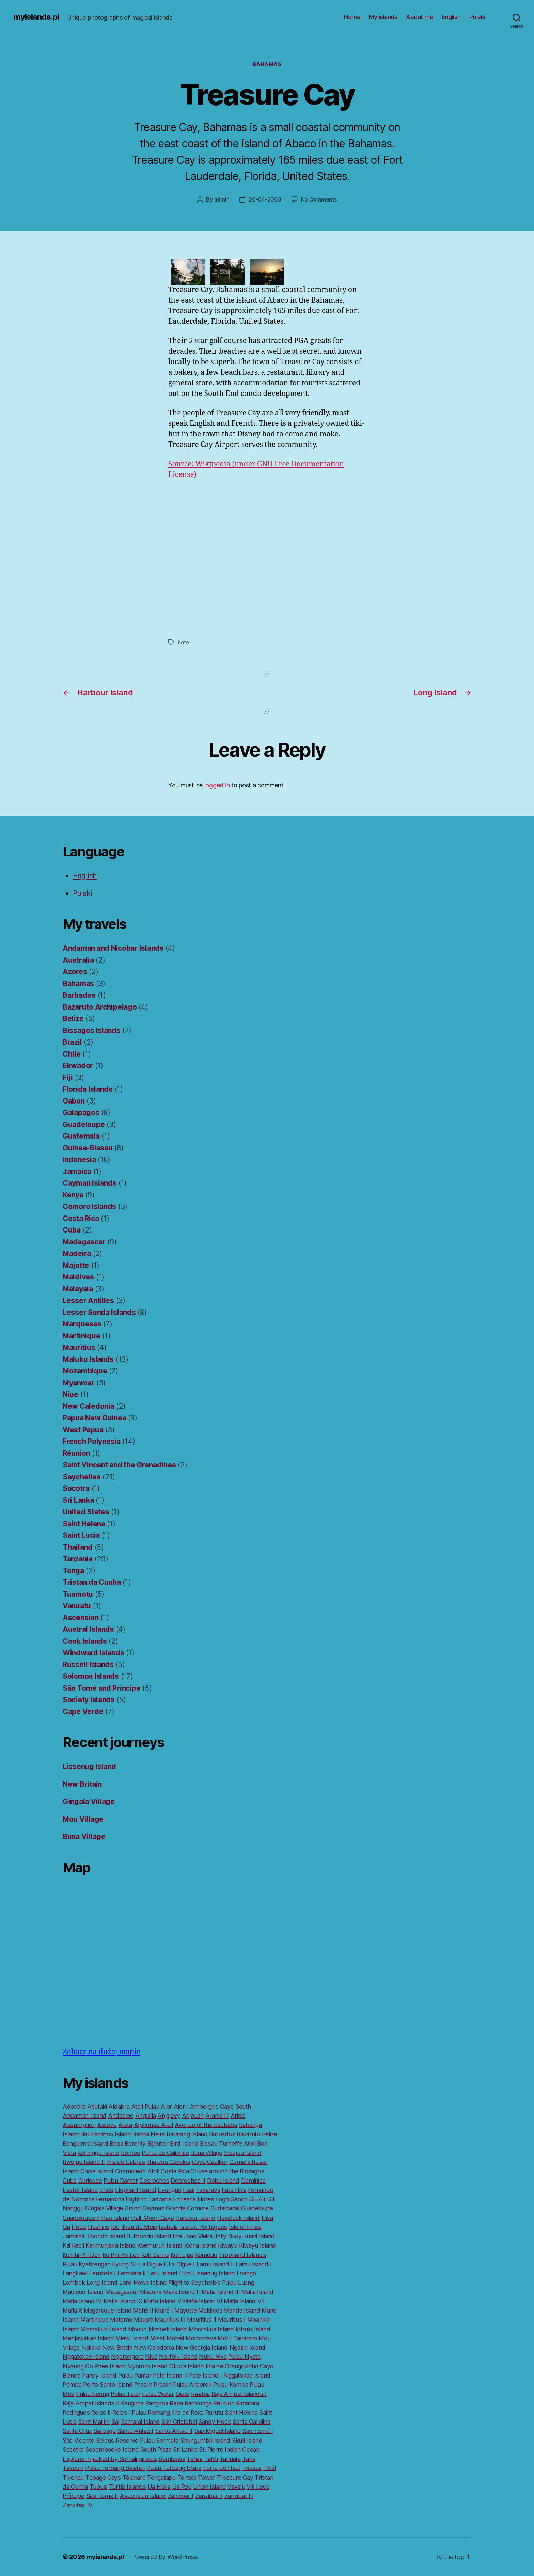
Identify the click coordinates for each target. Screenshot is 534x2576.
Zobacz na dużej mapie (101, 2052)
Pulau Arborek (192, 2384)
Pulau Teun (125, 2393)
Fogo (222, 2199)
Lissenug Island (89, 1766)
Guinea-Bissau (88, 1148)
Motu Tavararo (237, 2338)
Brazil (72, 1042)
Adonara (74, 2106)
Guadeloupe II (81, 2217)
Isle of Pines (245, 2227)
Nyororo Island (147, 2366)
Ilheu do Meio (139, 2227)
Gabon (74, 1101)
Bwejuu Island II (84, 2162)
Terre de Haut (222, 2468)
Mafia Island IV (82, 2301)
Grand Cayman (144, 2208)
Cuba (72, 1230)
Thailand (78, 1547)
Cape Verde (83, 1711)
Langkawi (75, 2273)
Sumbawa (171, 2458)
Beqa (116, 2143)
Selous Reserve (117, 2440)
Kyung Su (124, 2264)
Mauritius (79, 1347)
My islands (383, 16)
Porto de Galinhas (165, 2152)
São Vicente (78, 2440)
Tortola (187, 2477)
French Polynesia (92, 1441)
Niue (70, 1394)
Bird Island (184, 2143)
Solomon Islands (91, 1676)
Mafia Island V (162, 2301)
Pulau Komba (230, 2384)
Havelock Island (238, 2217)
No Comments (319, 199)
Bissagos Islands (92, 1030)
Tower (206, 2477)
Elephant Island (135, 2189)
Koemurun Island (160, 2245)
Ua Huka (159, 2486)
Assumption (79, 2124)
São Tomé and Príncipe (101, 1688)
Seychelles (81, 1476)
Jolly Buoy (227, 2236)
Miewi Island (131, 2338)
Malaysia (78, 1289)
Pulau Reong (92, 2393)
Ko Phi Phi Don (82, 2254)
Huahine (98, 2227)
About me (419, 16)
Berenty (135, 2143)
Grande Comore (187, 2208)
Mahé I (164, 2310)
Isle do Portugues (203, 2227)
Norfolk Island (178, 2356)
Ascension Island (143, 2495)
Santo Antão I (135, 2430)
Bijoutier (158, 2143)
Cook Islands (85, 1641)
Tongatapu (161, 2477)
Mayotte (185, 2310)
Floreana (184, 2199)
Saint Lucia (81, 1535)
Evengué (169, 2189)
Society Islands (89, 1699)
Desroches (154, 2180)
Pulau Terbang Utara (173, 2468)
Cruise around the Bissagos (227, 2171)
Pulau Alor (158, 2106)
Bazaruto (248, 2134)
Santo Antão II (173, 2430)
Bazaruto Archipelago (100, 1007)
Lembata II (131, 2273)
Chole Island (96, 2171)
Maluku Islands (88, 1359)
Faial (188, 2189)
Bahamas (267, 64)
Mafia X (72, 2310)
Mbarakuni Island (103, 2329)
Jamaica (77, 1171)
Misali (157, 2338)
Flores (206, 2199)
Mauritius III (170, 2319)
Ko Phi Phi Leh (121, 2254)
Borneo (130, 2152)
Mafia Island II (181, 2292)
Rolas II (101, 2412)
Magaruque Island (108, 2310)
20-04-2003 (265, 199)
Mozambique (85, 1371)
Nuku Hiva (213, 2356)
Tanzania (78, 1559)
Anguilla (145, 2115)
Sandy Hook (214, 2421)
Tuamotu (78, 1594)
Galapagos (81, 1112)
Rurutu (214, 2412)
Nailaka (90, 2347)
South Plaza (155, 2449)
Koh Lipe (182, 2254)
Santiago (104, 2430)
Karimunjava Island (110, 2245)
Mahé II (143, 2310)
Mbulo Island (253, 2329)
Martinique (81, 1336)
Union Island (209, 2486)
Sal (115, 2421)
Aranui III (217, 2115)
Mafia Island (257, 2292)
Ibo (115, 2227)
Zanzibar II (209, 2495)
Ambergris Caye (212, 2106)
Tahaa (195, 2458)
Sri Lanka (78, 1500)
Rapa (176, 2403)
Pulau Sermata (159, 2440)
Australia (78, 960)
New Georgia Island (202, 2347)
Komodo (206, 2254)
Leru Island (162, 2273)
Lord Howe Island (143, 2282)
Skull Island (247, 2440)
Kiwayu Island (257, 2245)
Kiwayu (227, 2245)
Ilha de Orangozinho (232, 2366)
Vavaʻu (236, 2486)
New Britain (82, 1784)
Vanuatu (77, 1605)
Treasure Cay (235, 2477)
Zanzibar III (239, 2495)
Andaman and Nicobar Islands (113, 948)
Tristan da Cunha (92, 1582)
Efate (106, 2189)
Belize (73, 1018)
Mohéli (175, 2338)
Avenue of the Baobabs (206, 2124)
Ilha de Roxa (187, 2412)
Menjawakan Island (88, 2338)
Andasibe (121, 2115)
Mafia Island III (221, 2292)
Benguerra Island (85, 2143)
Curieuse (90, 2180)
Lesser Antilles (88, 1300)
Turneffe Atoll (237, 2143)
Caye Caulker (210, 2162)
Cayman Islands (89, 1183)
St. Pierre (211, 2449)
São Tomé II (102, 2495)
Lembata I (102, 2273)
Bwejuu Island (243, 2152)
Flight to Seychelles (194, 2282)
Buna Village (84, 1836)
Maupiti (143, 2319)
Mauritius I (232, 2319)
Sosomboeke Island (112, 2449)
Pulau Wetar (158, 2393)
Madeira (77, 1253)
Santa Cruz (77, 2430)
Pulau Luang (238, 2282)
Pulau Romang (151, 2412)
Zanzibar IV (78, 2505)
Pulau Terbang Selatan (115, 2468)
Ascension (81, 1617)
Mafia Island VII (244, 2301)
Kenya (73, 1195)
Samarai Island (140, 2421)
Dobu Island (223, 2180)
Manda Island (242, 2310)
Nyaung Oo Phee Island (94, 2366)
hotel (184, 642)
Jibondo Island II (108, 2236)
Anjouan (193, 2115)
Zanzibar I (180, 2495)
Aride (238, 2115)
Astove (106, 2124)
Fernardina (110, 2199)
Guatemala (81, 1136)
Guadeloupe (84, 1124)
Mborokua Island (211, 2329)
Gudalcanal (224, 2208)
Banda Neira (148, 2134)
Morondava (201, 2338)
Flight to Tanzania (148, 2199)
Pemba (72, 2384)
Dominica (253, 2180)
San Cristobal (179, 2421)
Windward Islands (93, 1652)
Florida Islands (88, 1089)
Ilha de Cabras (125, 2162)
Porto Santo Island (107, 2384)
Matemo (121, 2319)
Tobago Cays (103, 2477)
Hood (79, 2227)
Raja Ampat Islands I (239, 2393)
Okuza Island (186, 2366)
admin (222, 199)
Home (352, 16)
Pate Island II (170, 2375)
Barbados (79, 995)
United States (86, 1512)
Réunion (76, 1453)
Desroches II (188, 2180)
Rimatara (247, 2403)
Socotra (76, 1488)
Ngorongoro (127, 2356)
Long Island (102, 2282)
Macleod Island (83, 2292)
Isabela (168, 2227)
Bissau (208, 2143)
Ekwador (78, 1065)
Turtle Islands (127, 2486)
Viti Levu (258, 2486)
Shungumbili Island (205, 2440)
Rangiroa (132, 2403)
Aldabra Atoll (125, 2106)
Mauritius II (201, 2319)
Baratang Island (187, 2134)
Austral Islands (88, 1629)
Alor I (181, 2106)
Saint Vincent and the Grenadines (119, 1465)
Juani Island (259, 2236)
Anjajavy (168, 2115)
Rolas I (121, 2412)
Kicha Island (200, 2245)
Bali (84, 2134)
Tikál (269, 2468)
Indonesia (79, 1159)
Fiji (68, 1077)
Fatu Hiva (234, 2189)
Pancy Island (99, 2375)
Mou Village (83, 1819)
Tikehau (73, 2477)
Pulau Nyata (244, 2356)
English (451, 16)
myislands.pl (36, 17)
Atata (125, 2124)
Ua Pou (181, 2486)
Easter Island (80, 2189)
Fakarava (208, 2189)
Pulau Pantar (135, 2375)
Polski (477, 16)
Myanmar (78, 1383)
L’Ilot (185, 2273)
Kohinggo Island (98, 2152)
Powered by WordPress (164, 2556)
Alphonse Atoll (153, 2124)
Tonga (73, 1570)
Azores (75, 971)
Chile (72, 1054)
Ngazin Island (248, 2347)
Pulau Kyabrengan (87, 2264)
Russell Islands (88, 1664)
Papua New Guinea (94, 1418)
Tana (248, 2458)
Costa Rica (81, 1218)
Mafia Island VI (202, 2301)
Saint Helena (84, 1523)
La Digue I (182, 2264)
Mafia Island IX (123, 2301)
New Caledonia (88, 1406)
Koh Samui (155, 2254)
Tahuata (230, 2458)
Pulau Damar (121, 2180)
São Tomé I (257, 2430)
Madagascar (84, 1242)
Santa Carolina (251, 2421)
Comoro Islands (89, 1206)
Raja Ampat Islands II (91, 2403)
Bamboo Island (111, 2134)
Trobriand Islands (242, 2254)
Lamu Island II (215, 2264)
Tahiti (211, 2458)
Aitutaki (97, 2106)
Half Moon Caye (152, 2217)
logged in (217, 785)
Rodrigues (76, 2412)
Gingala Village (89, 1801)
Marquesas (82, 1324)
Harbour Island (195, 2217)
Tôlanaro (134, 2477)
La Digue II (153, 2264)
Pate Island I (205, 2375)
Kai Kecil (73, 2245)
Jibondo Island (151, 2236)
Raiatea (200, 2393)
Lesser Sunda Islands (99, 1312)
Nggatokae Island (86, 2356)
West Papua (83, 1430)
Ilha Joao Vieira (193, 2236)
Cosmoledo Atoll (137, 2171)
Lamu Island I (254, 2264)
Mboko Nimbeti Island (157, 2329)
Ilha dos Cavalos (168, 2162)
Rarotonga (198, 2403)
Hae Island (115, 2217)
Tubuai (98, 2486)
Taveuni (73, 2468)
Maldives (78, 1277)
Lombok (74, 2282)
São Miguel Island (217, 2430)
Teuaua (252, 2468)
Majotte (76, 1265)
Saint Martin (94, 2421)
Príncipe (73, 2495)
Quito (183, 2393)
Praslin (143, 2384)
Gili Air (257, 2199)
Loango (246, 2273)
